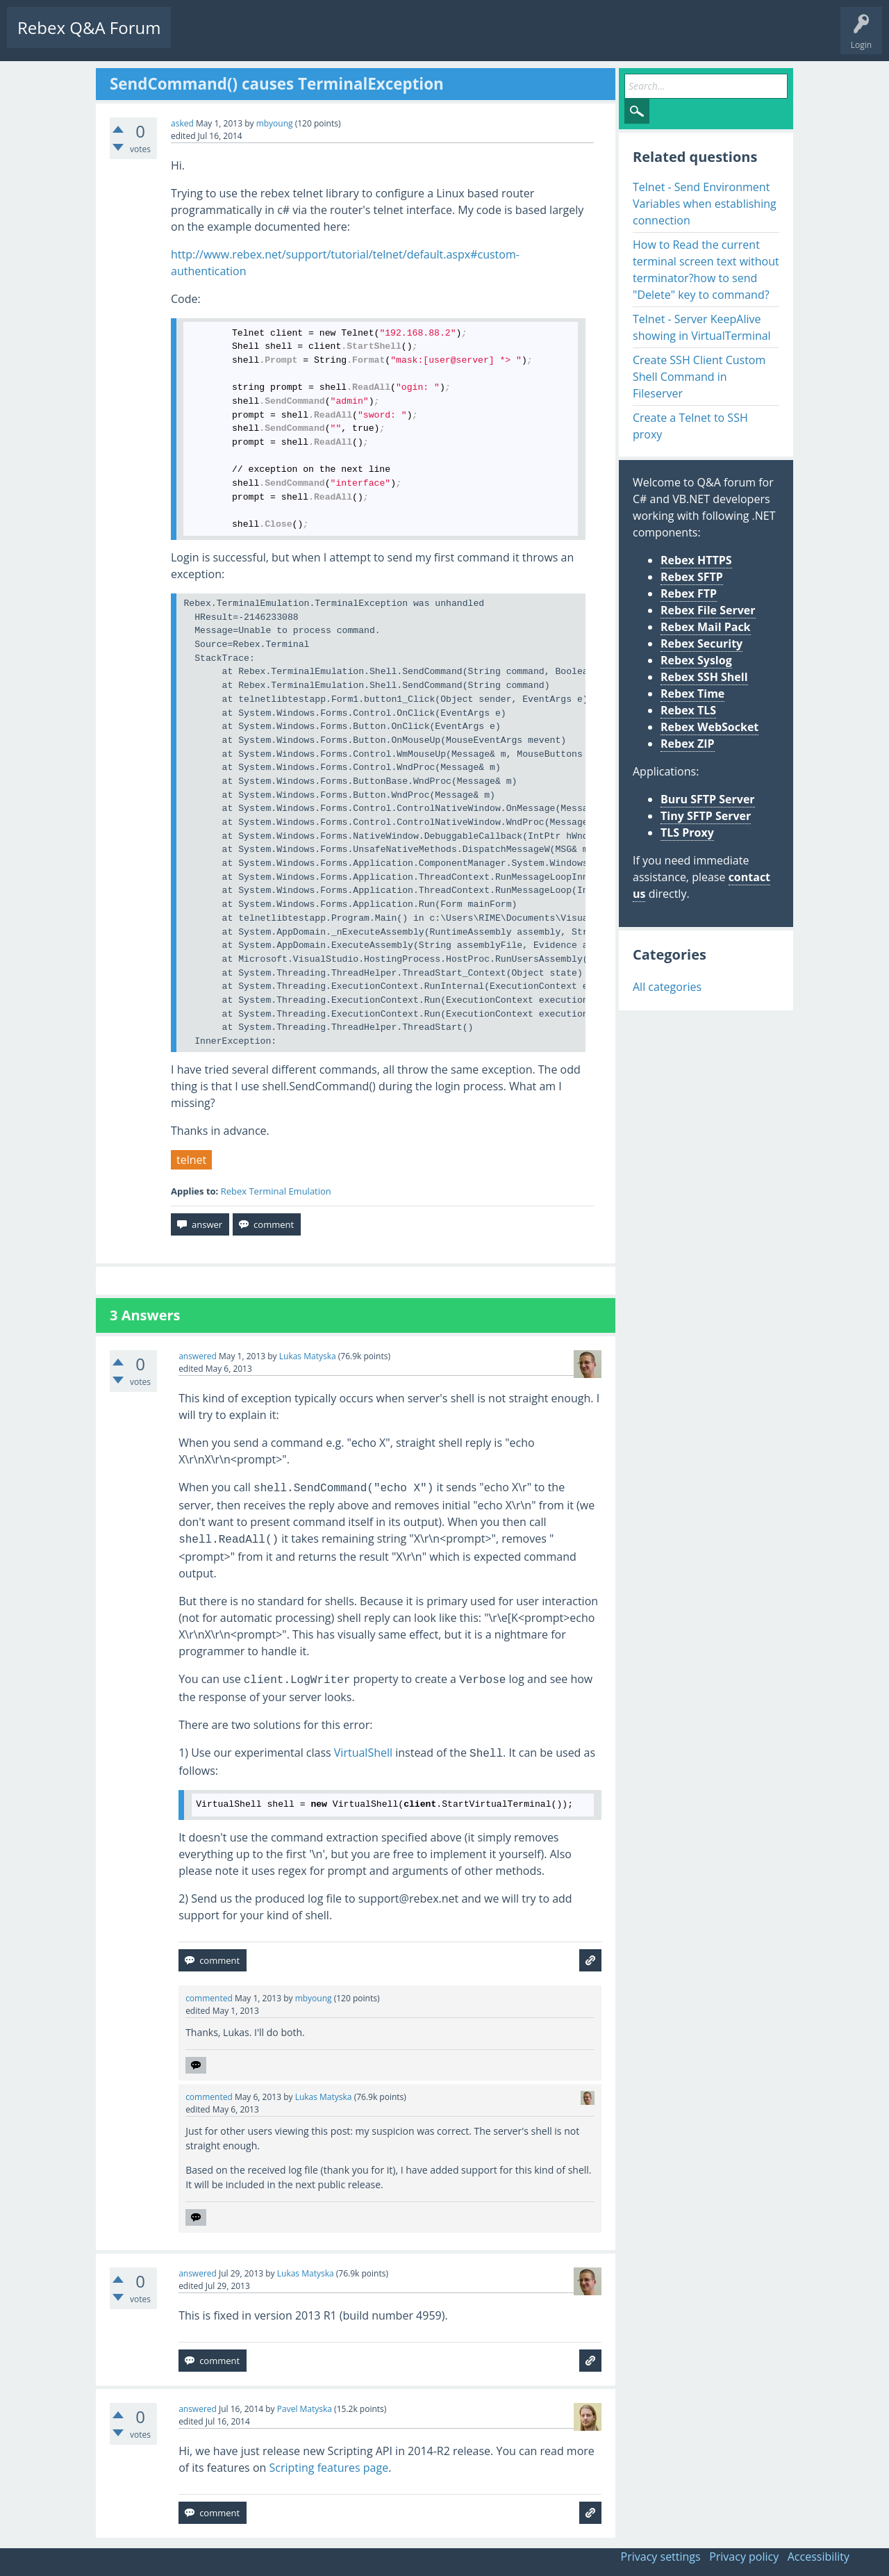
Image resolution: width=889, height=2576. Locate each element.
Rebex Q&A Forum (88, 27)
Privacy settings (661, 2556)
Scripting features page (328, 2467)
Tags (316, 38)
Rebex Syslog (696, 660)
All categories (667, 986)
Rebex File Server (708, 610)
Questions (201, 38)
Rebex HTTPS (696, 560)
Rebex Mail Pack (705, 626)
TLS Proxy (687, 832)
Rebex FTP (688, 593)
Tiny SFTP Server (705, 815)
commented (209, 1998)
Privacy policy (744, 2556)
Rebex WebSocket (709, 727)
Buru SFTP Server (707, 799)
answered (197, 1356)
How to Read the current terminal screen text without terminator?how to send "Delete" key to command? (706, 269)
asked (182, 123)
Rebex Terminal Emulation (276, 1191)
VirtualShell (363, 1752)
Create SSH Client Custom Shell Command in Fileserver (699, 376)
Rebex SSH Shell (704, 676)
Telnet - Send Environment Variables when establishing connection (704, 203)
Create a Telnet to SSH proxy (690, 426)
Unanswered (261, 38)
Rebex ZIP (687, 743)
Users (359, 38)
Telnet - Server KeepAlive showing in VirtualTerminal (702, 327)
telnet (191, 1159)
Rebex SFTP (691, 576)
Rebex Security (701, 643)
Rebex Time (692, 693)
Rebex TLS (688, 710)
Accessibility (818, 2556)
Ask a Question (418, 38)
